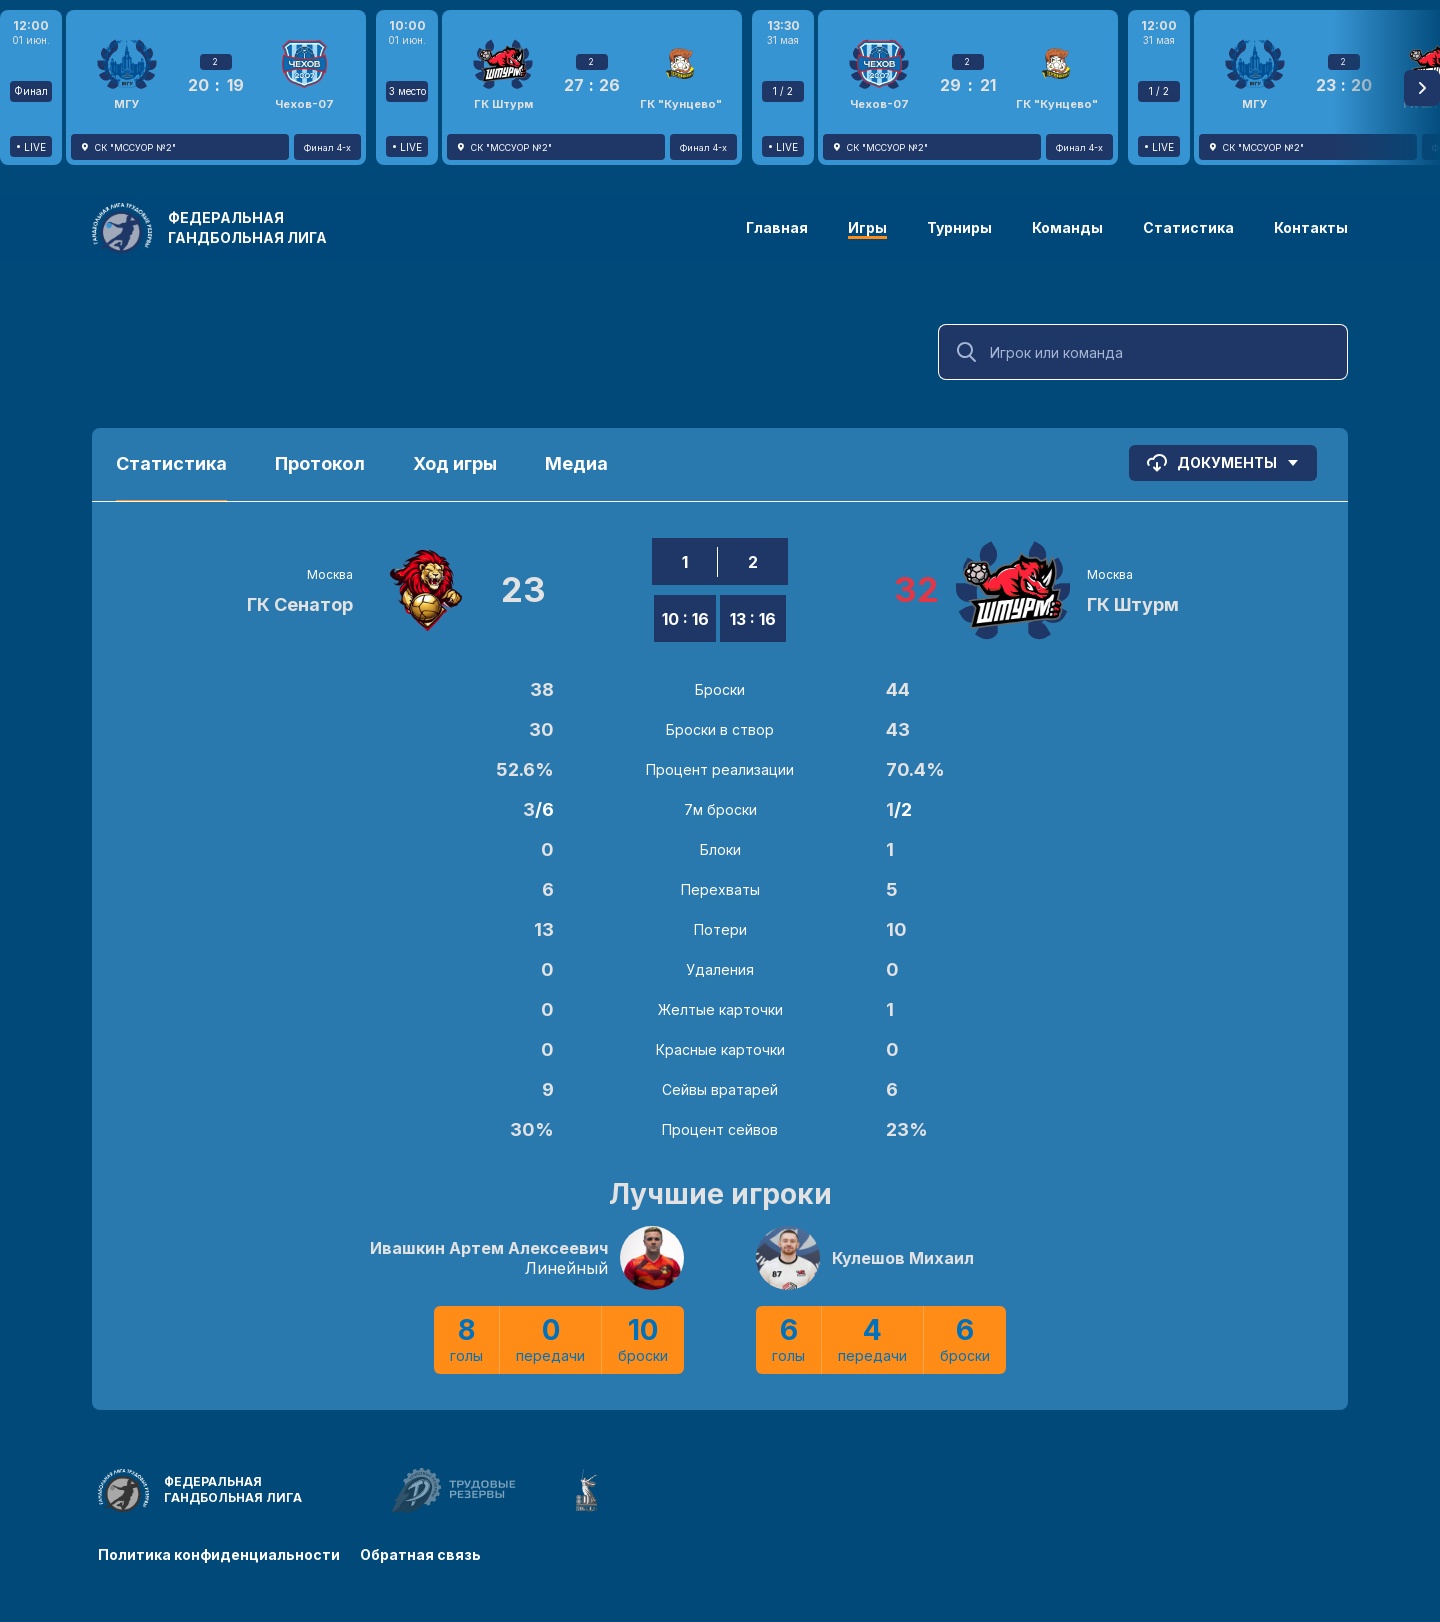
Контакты (1311, 227)
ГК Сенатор (300, 604)
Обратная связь (420, 1554)
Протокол (320, 463)
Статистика (1188, 227)
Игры (867, 227)
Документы (1223, 463)
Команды (1067, 227)
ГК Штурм (1133, 604)
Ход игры (455, 463)
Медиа (576, 463)
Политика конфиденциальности (219, 1554)
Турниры (959, 227)
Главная (777, 227)
